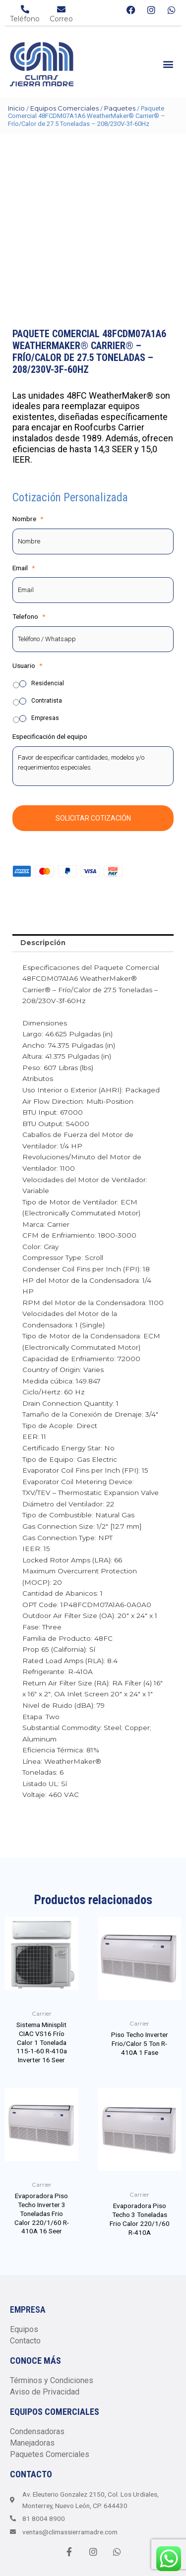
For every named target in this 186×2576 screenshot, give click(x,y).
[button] (168, 64)
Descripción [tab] (42, 943)
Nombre (27, 519)
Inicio (16, 108)
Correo (61, 18)
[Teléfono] (25, 9)
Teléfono (25, 18)
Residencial (47, 683)
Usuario (27, 665)
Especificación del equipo (49, 736)
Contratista (46, 700)
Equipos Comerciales (64, 108)
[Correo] (61, 9)
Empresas (45, 718)
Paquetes (119, 108)
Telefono (28, 616)
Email (23, 568)
